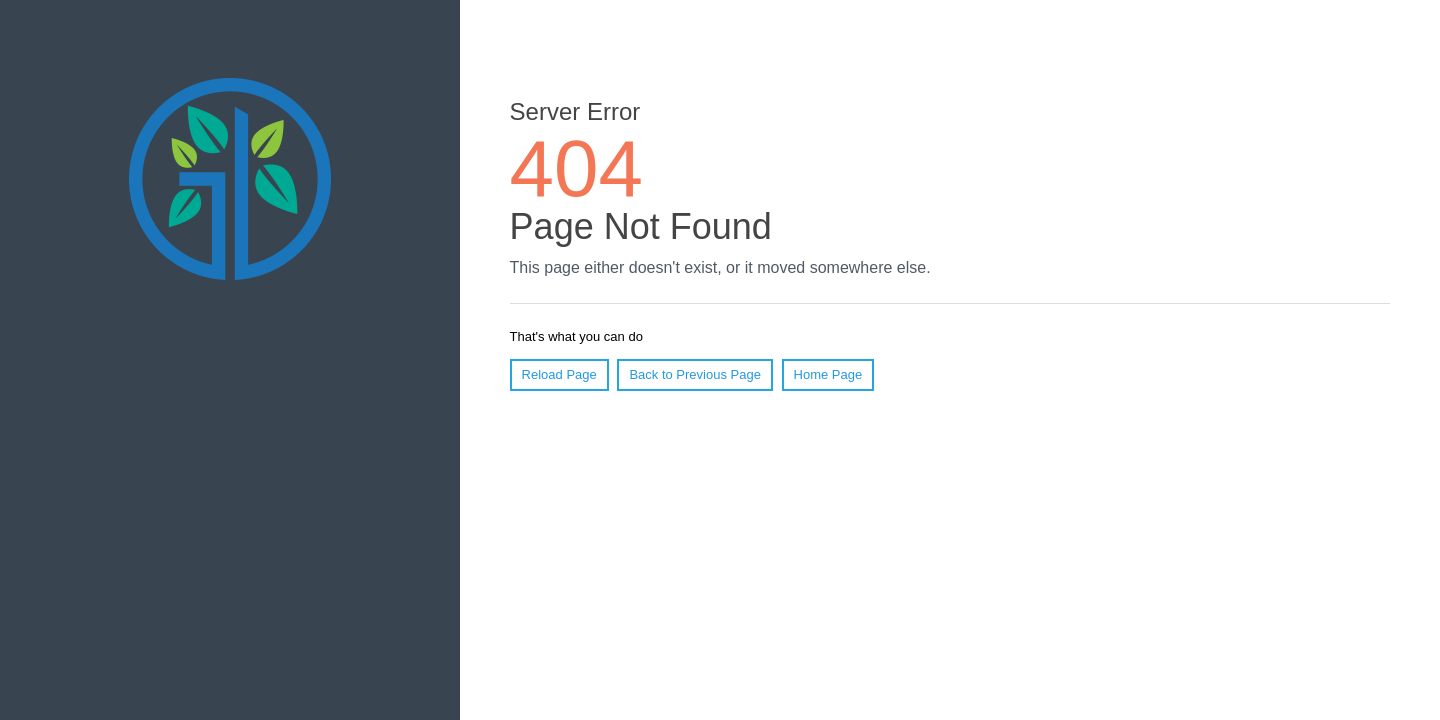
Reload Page (559, 374)
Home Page (828, 374)
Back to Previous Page (695, 374)
